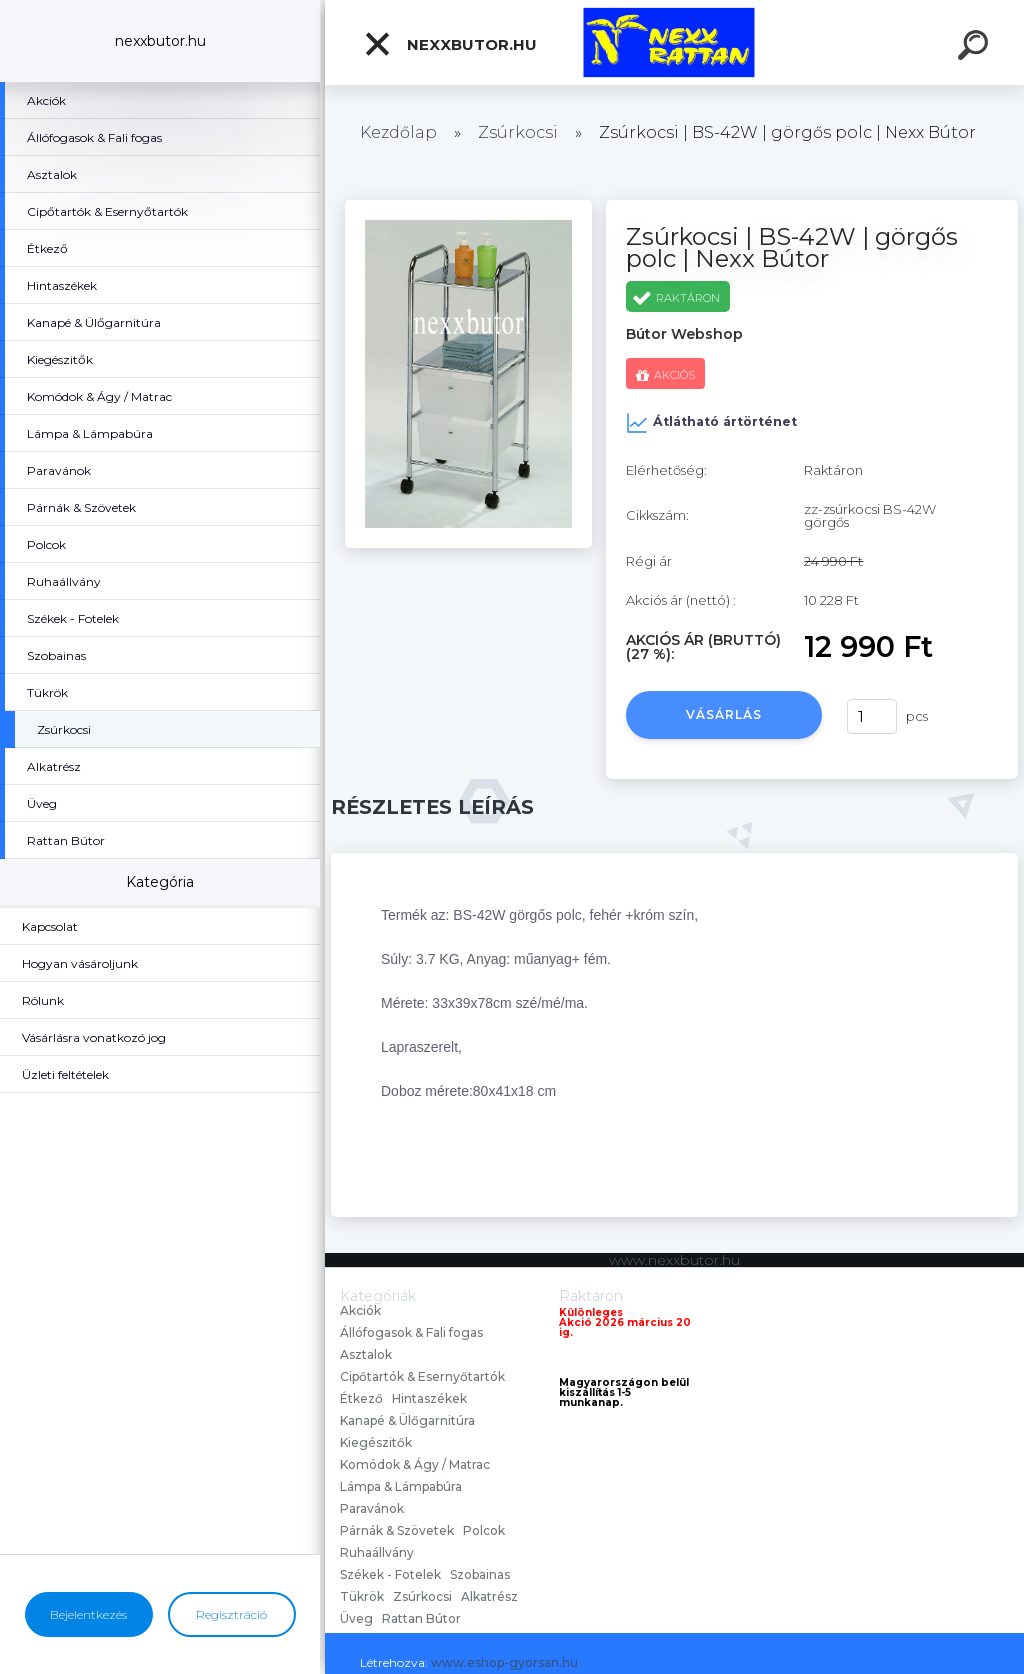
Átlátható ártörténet (711, 423)
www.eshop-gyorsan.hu (504, 1662)
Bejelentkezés (88, 1614)
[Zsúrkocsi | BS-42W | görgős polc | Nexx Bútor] (468, 207)
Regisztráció (231, 1614)
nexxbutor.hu (450, 44)
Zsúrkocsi (518, 132)
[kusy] (872, 716)
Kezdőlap (398, 132)
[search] (976, 48)
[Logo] (674, 42)
